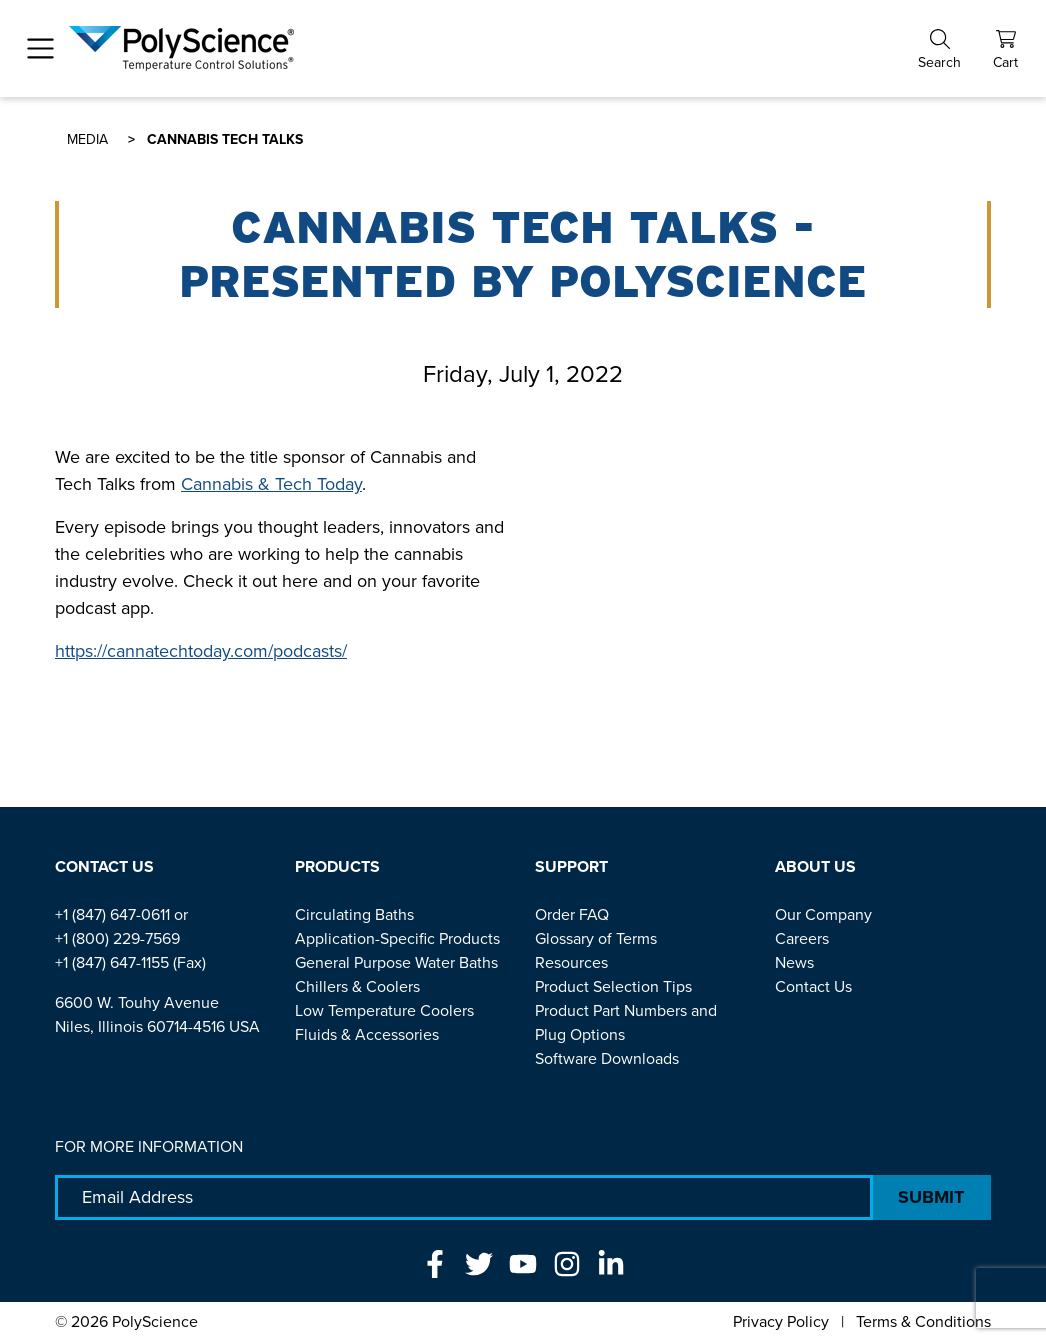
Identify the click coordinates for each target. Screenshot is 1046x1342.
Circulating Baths (354, 914)
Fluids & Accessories (367, 1034)
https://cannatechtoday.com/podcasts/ (201, 651)
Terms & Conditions (923, 1321)
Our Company (823, 914)
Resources (571, 962)
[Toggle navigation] (40, 48)
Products (337, 866)
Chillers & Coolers (357, 986)
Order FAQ (572, 914)
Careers (802, 938)
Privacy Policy (781, 1321)
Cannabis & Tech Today (271, 484)
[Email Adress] (464, 1197)
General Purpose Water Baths (396, 962)
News (794, 962)
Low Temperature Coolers (384, 1010)
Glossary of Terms (596, 938)
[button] (939, 48)
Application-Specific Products (397, 938)
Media (87, 139)
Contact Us (104, 866)
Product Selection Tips (613, 986)
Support (571, 866)
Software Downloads (607, 1058)
